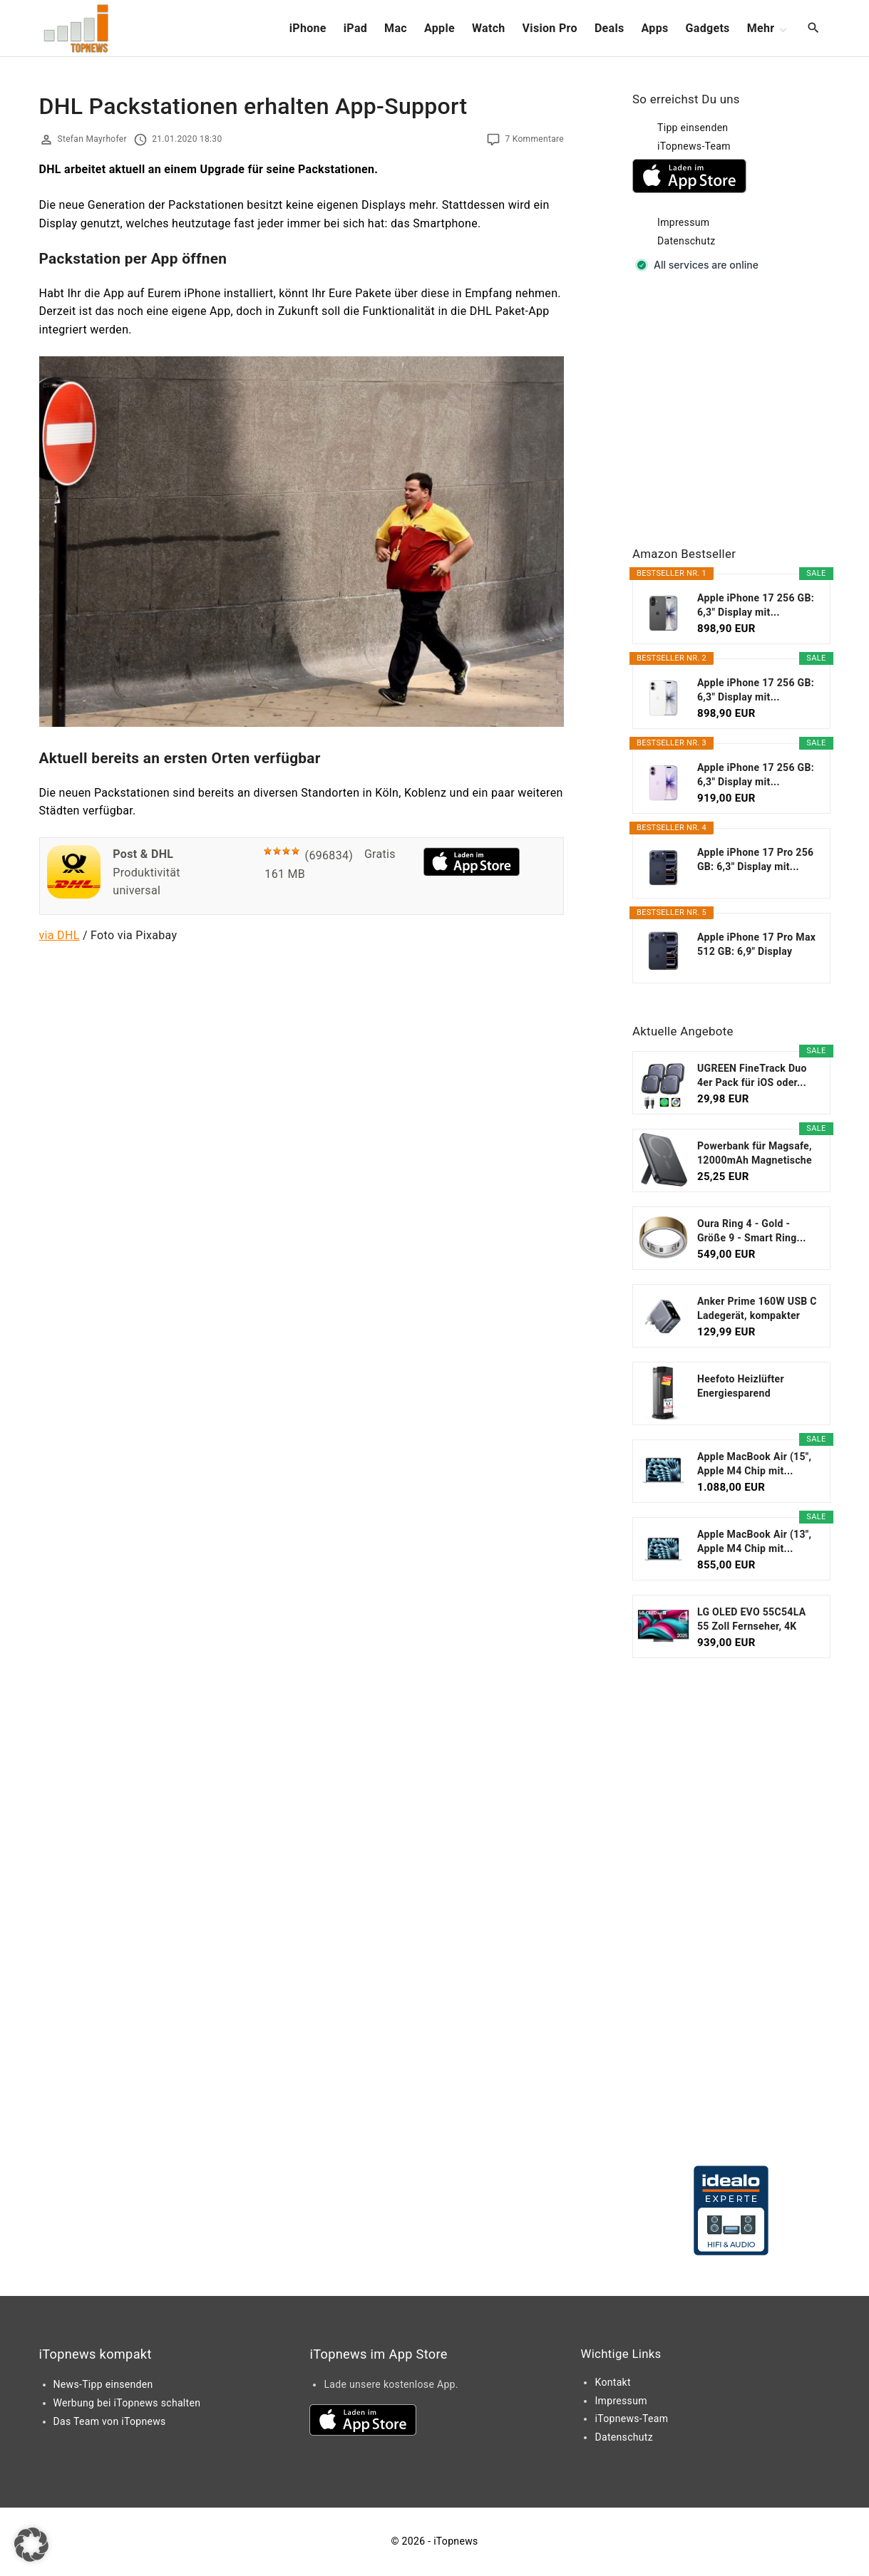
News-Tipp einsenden (103, 2384)
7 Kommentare (534, 139)
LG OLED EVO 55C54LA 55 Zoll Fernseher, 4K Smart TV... (751, 1619)
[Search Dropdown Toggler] (813, 28)
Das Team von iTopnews (109, 2421)
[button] (31, 2544)
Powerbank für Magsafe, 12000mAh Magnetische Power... (754, 1153)
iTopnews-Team (694, 146)
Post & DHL (143, 854)
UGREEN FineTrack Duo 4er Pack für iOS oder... (752, 1075)
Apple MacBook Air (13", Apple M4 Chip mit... (754, 1541)
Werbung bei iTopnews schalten (127, 2403)
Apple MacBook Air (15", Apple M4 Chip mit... (754, 1463)
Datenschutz (686, 241)
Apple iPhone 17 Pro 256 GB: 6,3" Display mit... (755, 859)
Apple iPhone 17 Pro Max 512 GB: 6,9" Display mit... (756, 944)
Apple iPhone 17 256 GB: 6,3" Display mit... (755, 605)
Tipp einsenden (692, 127)
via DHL (59, 935)
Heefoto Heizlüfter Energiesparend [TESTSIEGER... (740, 1386)
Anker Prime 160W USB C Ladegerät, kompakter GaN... (757, 1309)
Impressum (683, 222)
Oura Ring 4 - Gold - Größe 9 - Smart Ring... (751, 1230)
